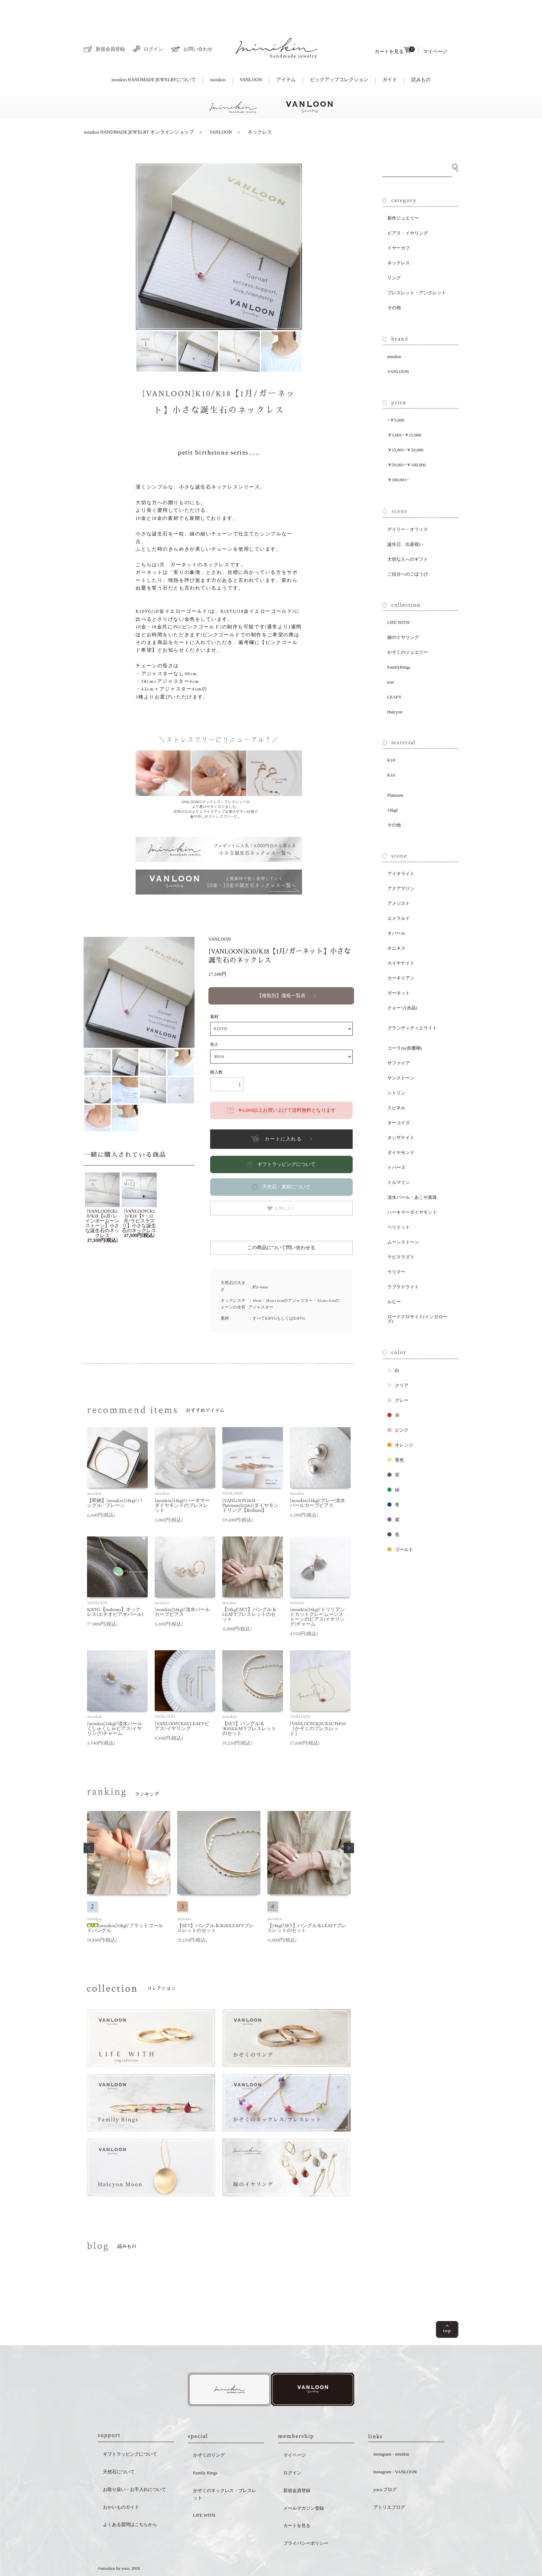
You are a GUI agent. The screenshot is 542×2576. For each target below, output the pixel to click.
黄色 (395, 1436)
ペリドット (398, 1203)
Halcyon (395, 687)
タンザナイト (400, 1113)
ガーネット (398, 969)
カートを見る (395, 26)
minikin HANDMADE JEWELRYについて (153, 55)
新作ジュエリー (403, 194)
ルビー (394, 1277)
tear (390, 658)
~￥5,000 (395, 396)
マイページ (435, 27)
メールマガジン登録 (303, 2485)
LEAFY (394, 673)
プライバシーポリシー (305, 2520)
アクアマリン (400, 864)
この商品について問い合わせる (281, 1224)
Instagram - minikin (391, 2431)
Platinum (395, 771)
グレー (397, 1376)
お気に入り (281, 1184)
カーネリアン (400, 954)
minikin (217, 55)
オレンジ (400, 1421)
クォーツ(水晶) (402, 983)
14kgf (392, 786)
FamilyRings (399, 643)
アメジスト (398, 879)
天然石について (119, 2449)
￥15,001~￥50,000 (405, 426)
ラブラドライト (403, 1262)
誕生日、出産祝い (405, 520)
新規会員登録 (104, 25)
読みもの (421, 55)
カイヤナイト (400, 939)
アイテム (286, 55)
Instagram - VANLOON (395, 2449)
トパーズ (396, 1143)
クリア (397, 1361)
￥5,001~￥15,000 (404, 411)
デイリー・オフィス (407, 505)
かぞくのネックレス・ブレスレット (224, 2471)
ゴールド (400, 1525)
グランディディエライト (412, 1004)
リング (394, 253)
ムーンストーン (403, 1218)
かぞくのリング (209, 2432)
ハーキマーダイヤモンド (412, 1188)
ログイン (148, 25)
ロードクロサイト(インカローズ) (417, 1295)
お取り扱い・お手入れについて (134, 2466)
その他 (394, 283)
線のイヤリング (403, 613)
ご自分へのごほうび (407, 550)
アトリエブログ (389, 2484)
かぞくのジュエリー (407, 628)
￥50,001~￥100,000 (406, 440)
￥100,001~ (398, 455)
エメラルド (398, 894)
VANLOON (251, 55)
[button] (89, 1824)
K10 (391, 751)
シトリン (396, 1068)
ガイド (389, 55)
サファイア (398, 1039)
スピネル (396, 1083)
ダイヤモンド (400, 1128)
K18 (391, 736)
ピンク (397, 1406)
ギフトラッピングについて (130, 2431)
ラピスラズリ (400, 1233)
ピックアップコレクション (339, 55)
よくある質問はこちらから (130, 2502)
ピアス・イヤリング (407, 209)
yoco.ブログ (385, 2466)
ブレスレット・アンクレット (416, 268)
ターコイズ (398, 1098)
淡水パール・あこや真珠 (412, 1173)
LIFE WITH (398, 598)
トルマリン (398, 1158)
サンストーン (400, 1054)
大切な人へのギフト (407, 535)
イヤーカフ (398, 224)
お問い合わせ (192, 25)
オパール (396, 909)
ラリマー (396, 1248)
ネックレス (260, 108)
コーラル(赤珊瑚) (404, 1024)
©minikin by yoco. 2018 (119, 2546)
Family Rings (205, 2450)
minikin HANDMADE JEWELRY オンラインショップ (139, 108)
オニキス (396, 924)
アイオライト (400, 849)
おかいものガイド (121, 2484)
